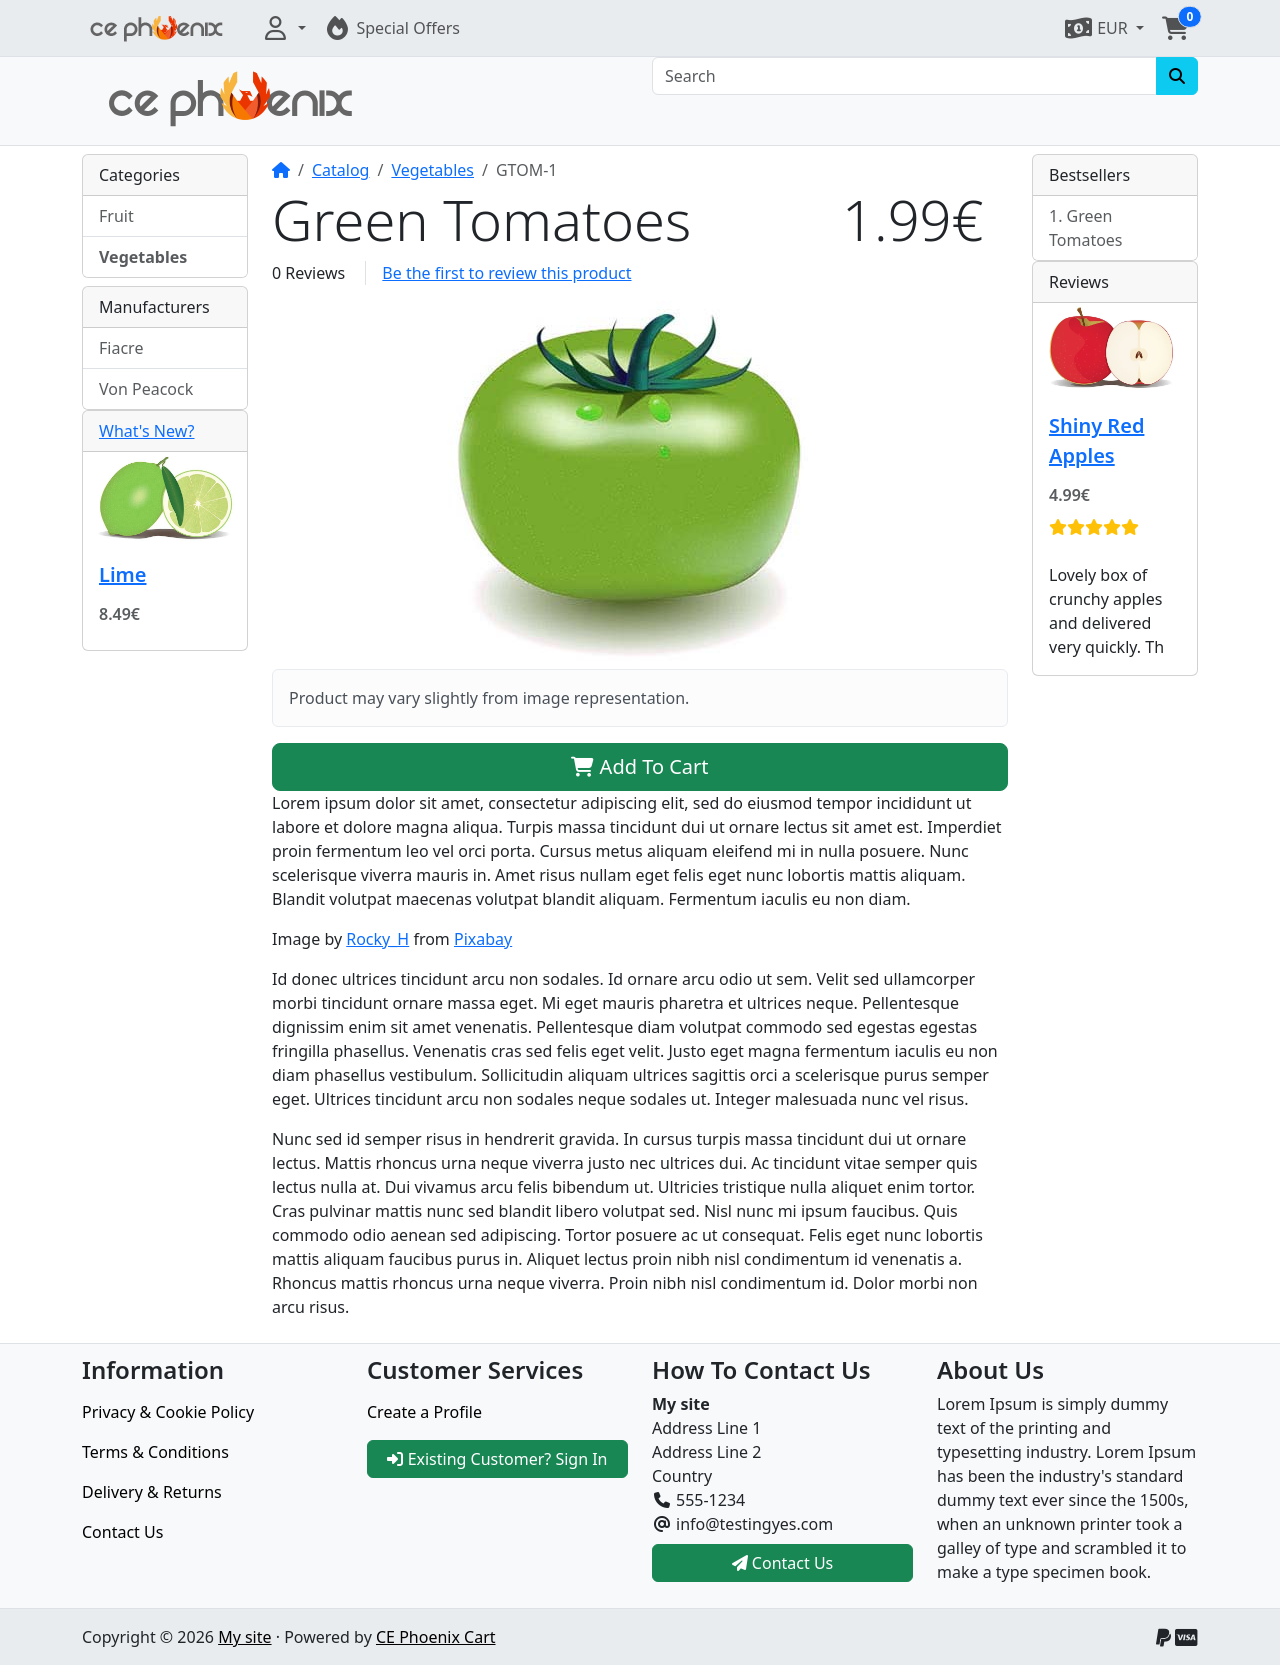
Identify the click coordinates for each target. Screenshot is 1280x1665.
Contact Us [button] (783, 1563)
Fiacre (121, 348)
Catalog (341, 170)
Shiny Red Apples (1096, 440)
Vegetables (432, 170)
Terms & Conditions (155, 1452)
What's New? (147, 431)
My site (244, 1637)
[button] (283, 28)
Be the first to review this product (506, 273)
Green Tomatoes (1086, 228)
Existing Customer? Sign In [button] (497, 1459)
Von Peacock (146, 389)
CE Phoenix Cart (436, 1637)
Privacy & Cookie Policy (168, 1412)
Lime (122, 574)
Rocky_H (377, 939)
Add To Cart (639, 766)
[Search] (904, 76)
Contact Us (122, 1532)
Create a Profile (424, 1412)
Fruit (116, 216)
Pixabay (483, 939)
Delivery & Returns (152, 1492)
